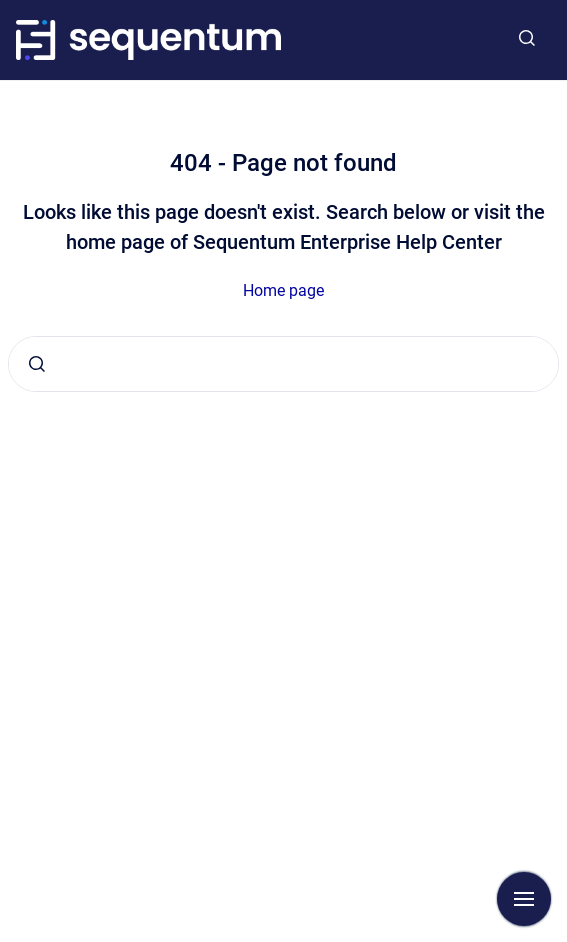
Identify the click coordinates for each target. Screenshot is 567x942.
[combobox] (283, 364)
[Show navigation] (524, 899)
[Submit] (37, 364)
